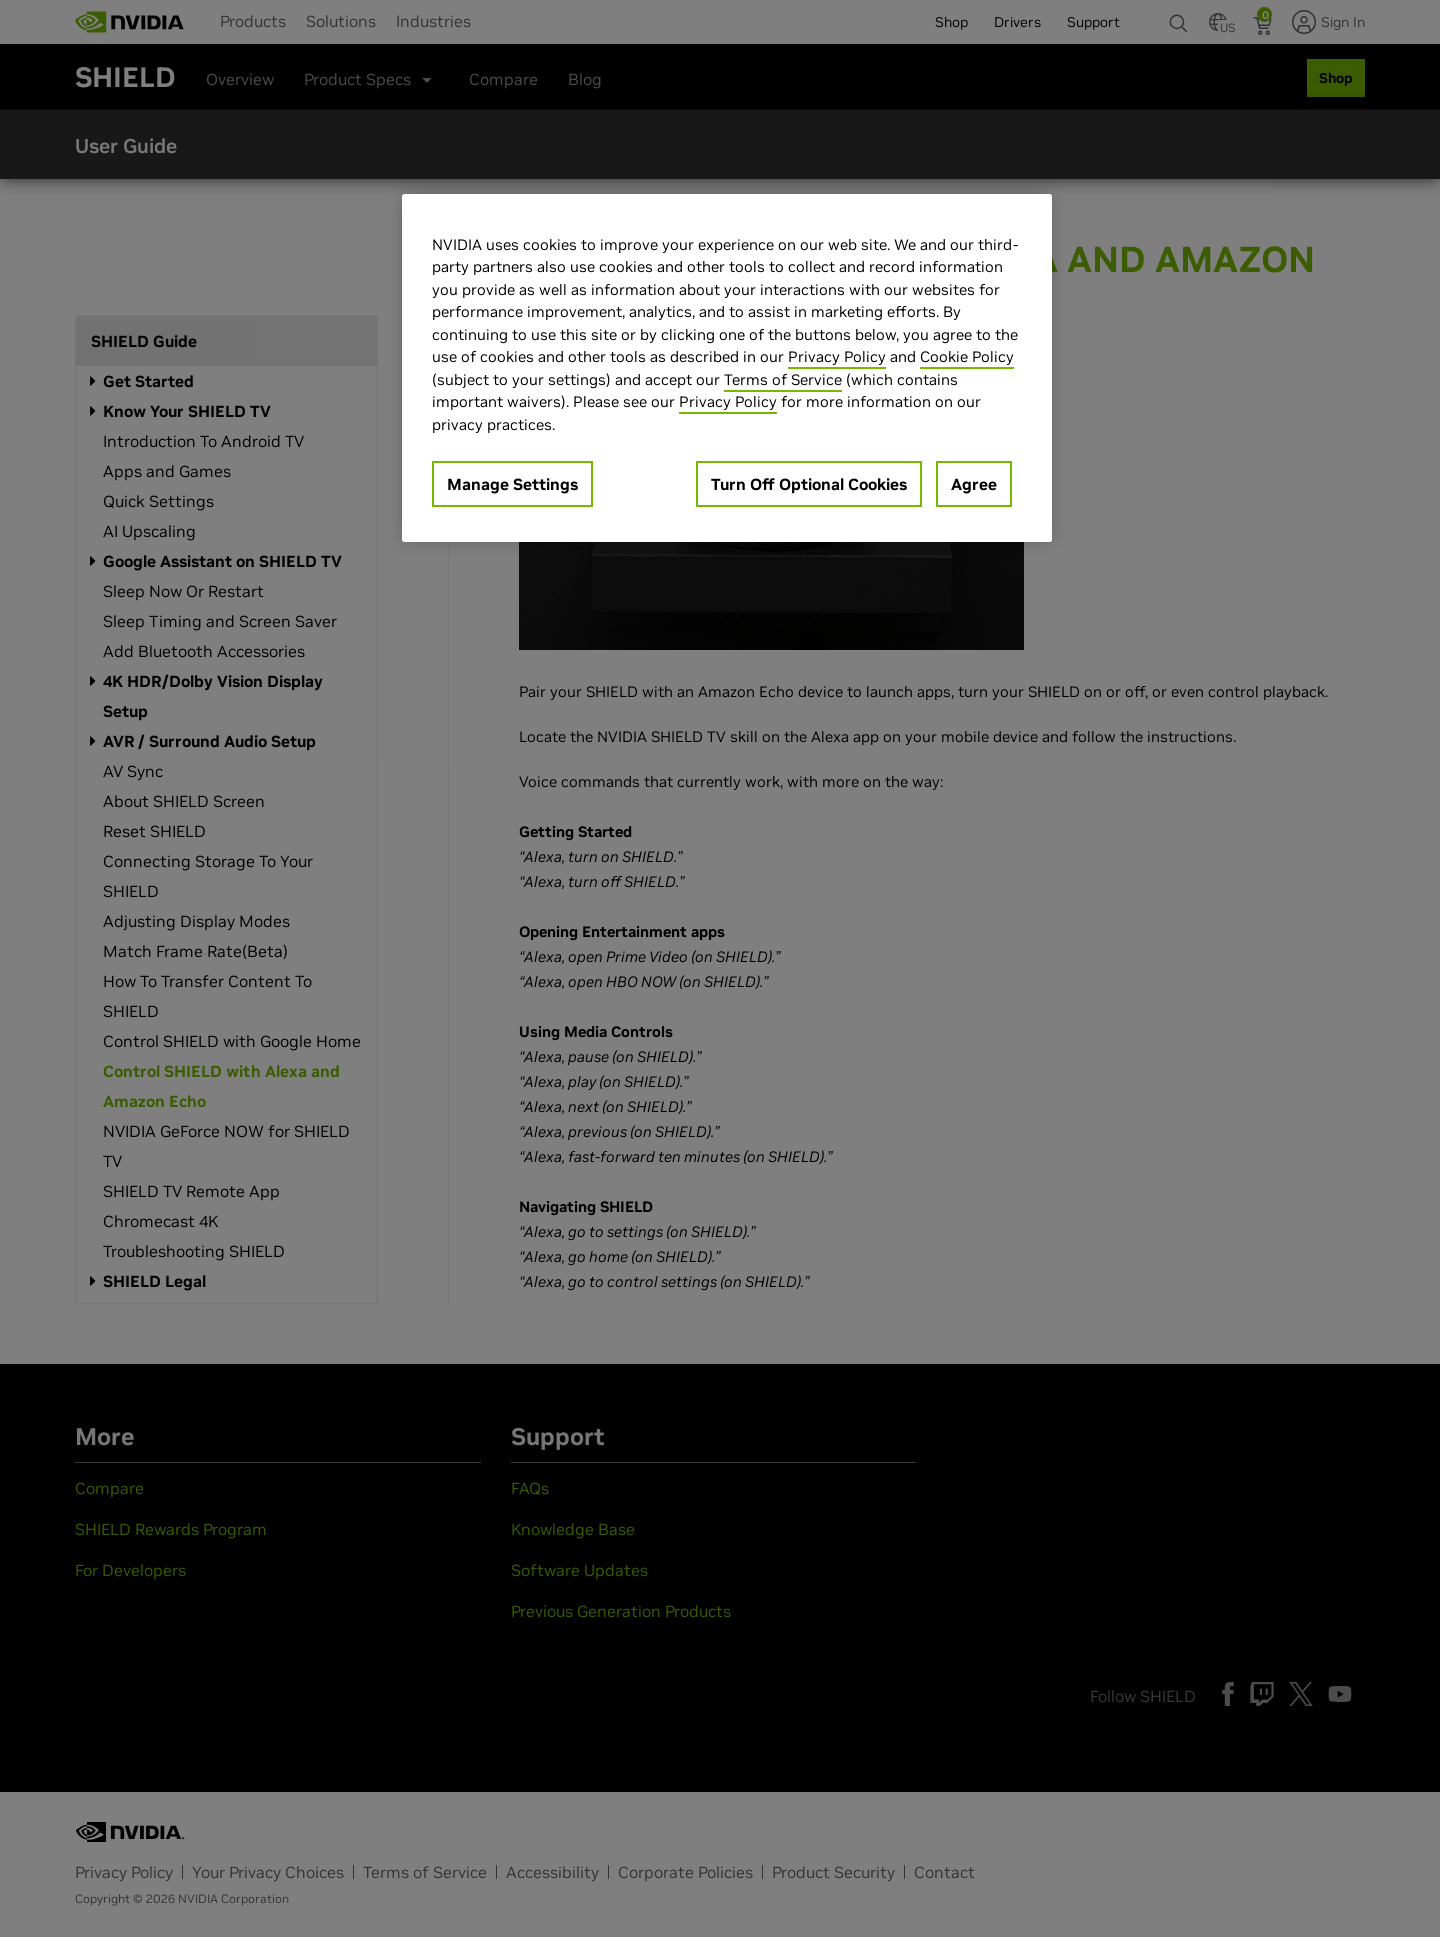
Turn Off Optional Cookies (809, 484)
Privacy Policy (837, 356)
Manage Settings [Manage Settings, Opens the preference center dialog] (512, 484)
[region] (727, 368)
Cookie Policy (967, 356)
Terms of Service (783, 379)
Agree (974, 484)
